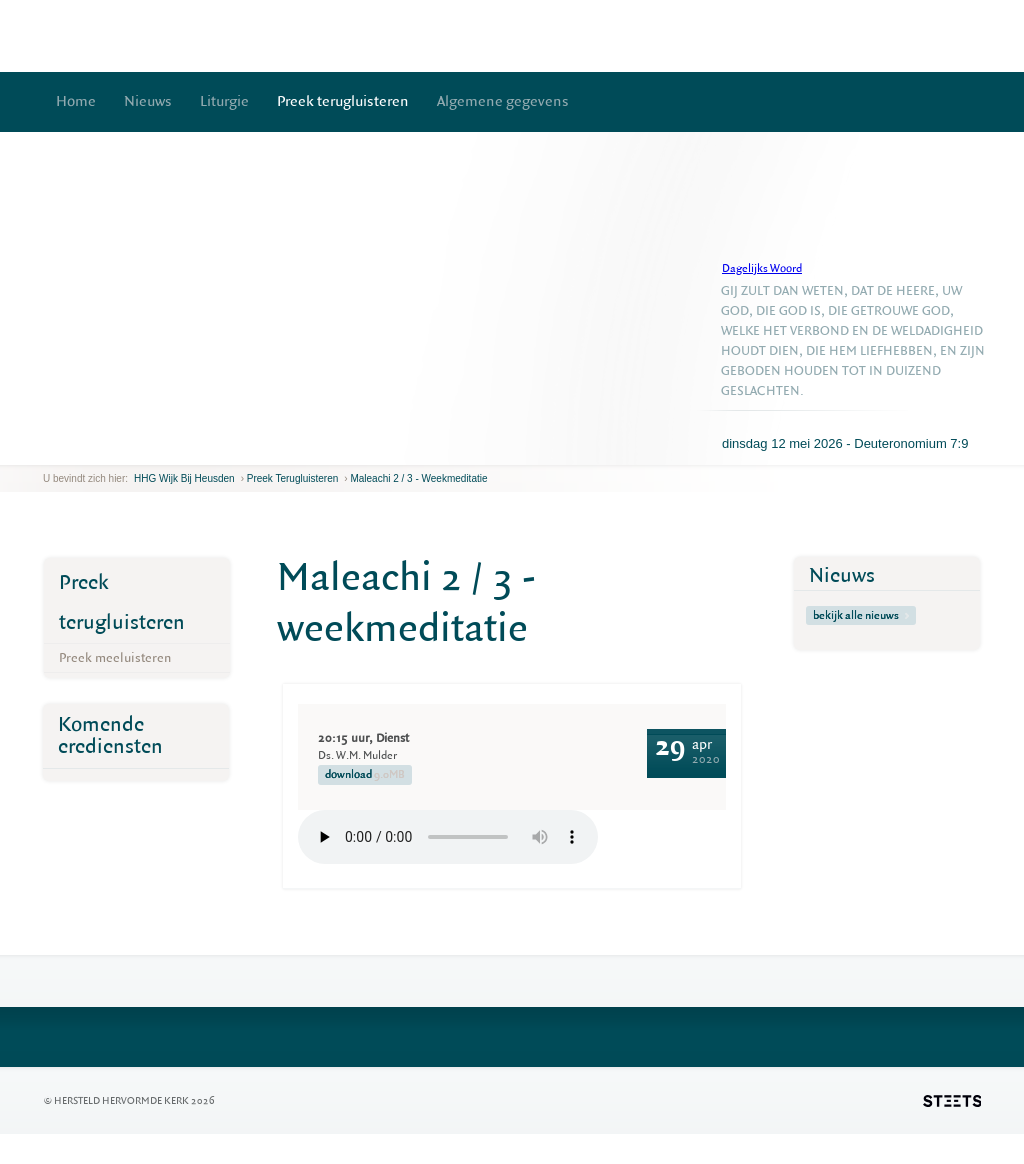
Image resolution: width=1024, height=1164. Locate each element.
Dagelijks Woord (762, 268)
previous (48, 449)
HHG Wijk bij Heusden (184, 478)
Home (76, 101)
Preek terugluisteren (343, 101)
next (72, 449)
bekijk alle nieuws (861, 615)
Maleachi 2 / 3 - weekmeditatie (418, 478)
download (365, 775)
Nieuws (148, 101)
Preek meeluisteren (115, 657)
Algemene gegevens (503, 101)
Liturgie (224, 101)
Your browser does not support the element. (448, 837)
